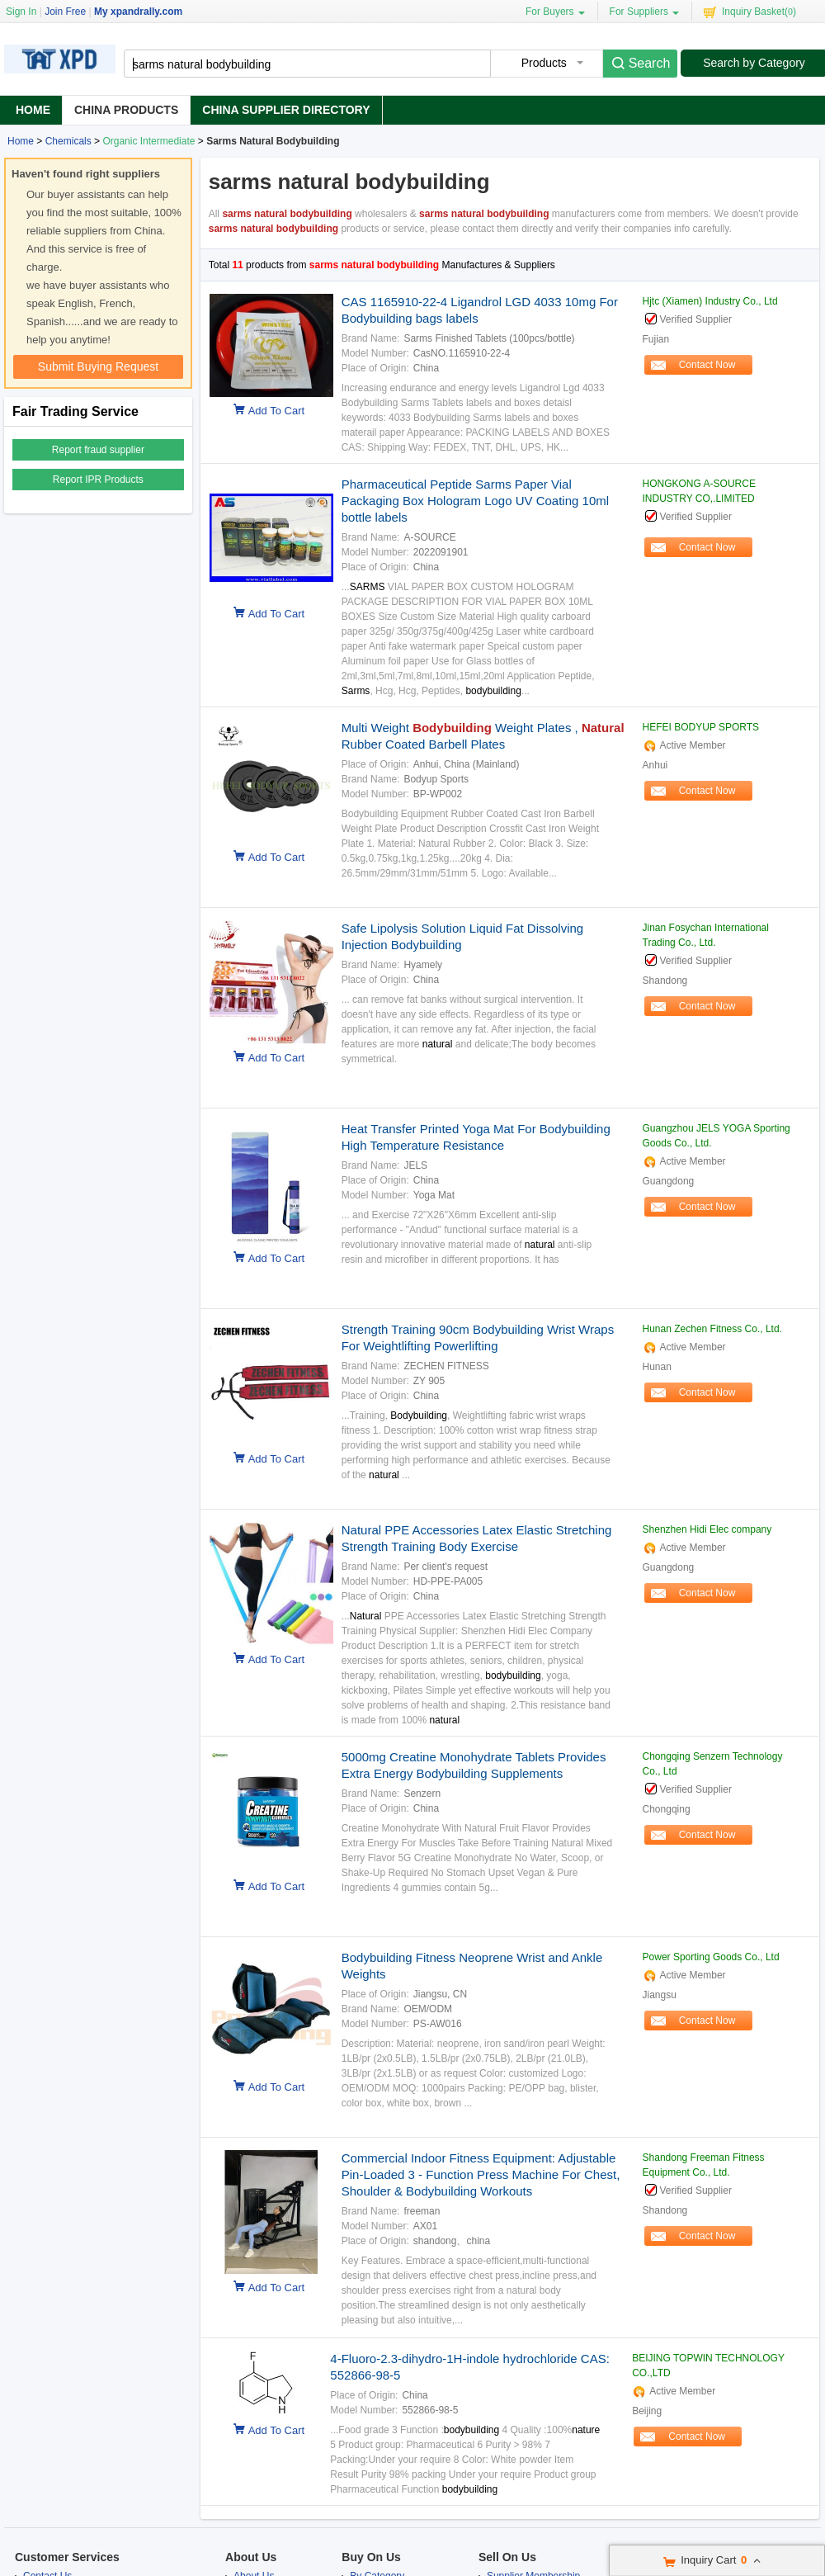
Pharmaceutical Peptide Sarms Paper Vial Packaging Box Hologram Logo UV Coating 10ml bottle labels (475, 500)
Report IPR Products (98, 479)
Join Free (65, 11)
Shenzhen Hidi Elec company (707, 1529)
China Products (126, 109)
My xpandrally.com (138, 11)
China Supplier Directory (286, 109)
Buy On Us (371, 2557)
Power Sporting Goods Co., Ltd (711, 1957)
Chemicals (68, 141)
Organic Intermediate (148, 141)
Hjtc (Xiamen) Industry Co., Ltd (710, 301)
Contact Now (707, 365)
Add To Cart (276, 410)
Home (33, 109)
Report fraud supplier (98, 450)
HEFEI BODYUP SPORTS (701, 727)
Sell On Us (507, 2557)
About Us (250, 2557)
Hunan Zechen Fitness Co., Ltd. (712, 1329)
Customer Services (67, 2557)
